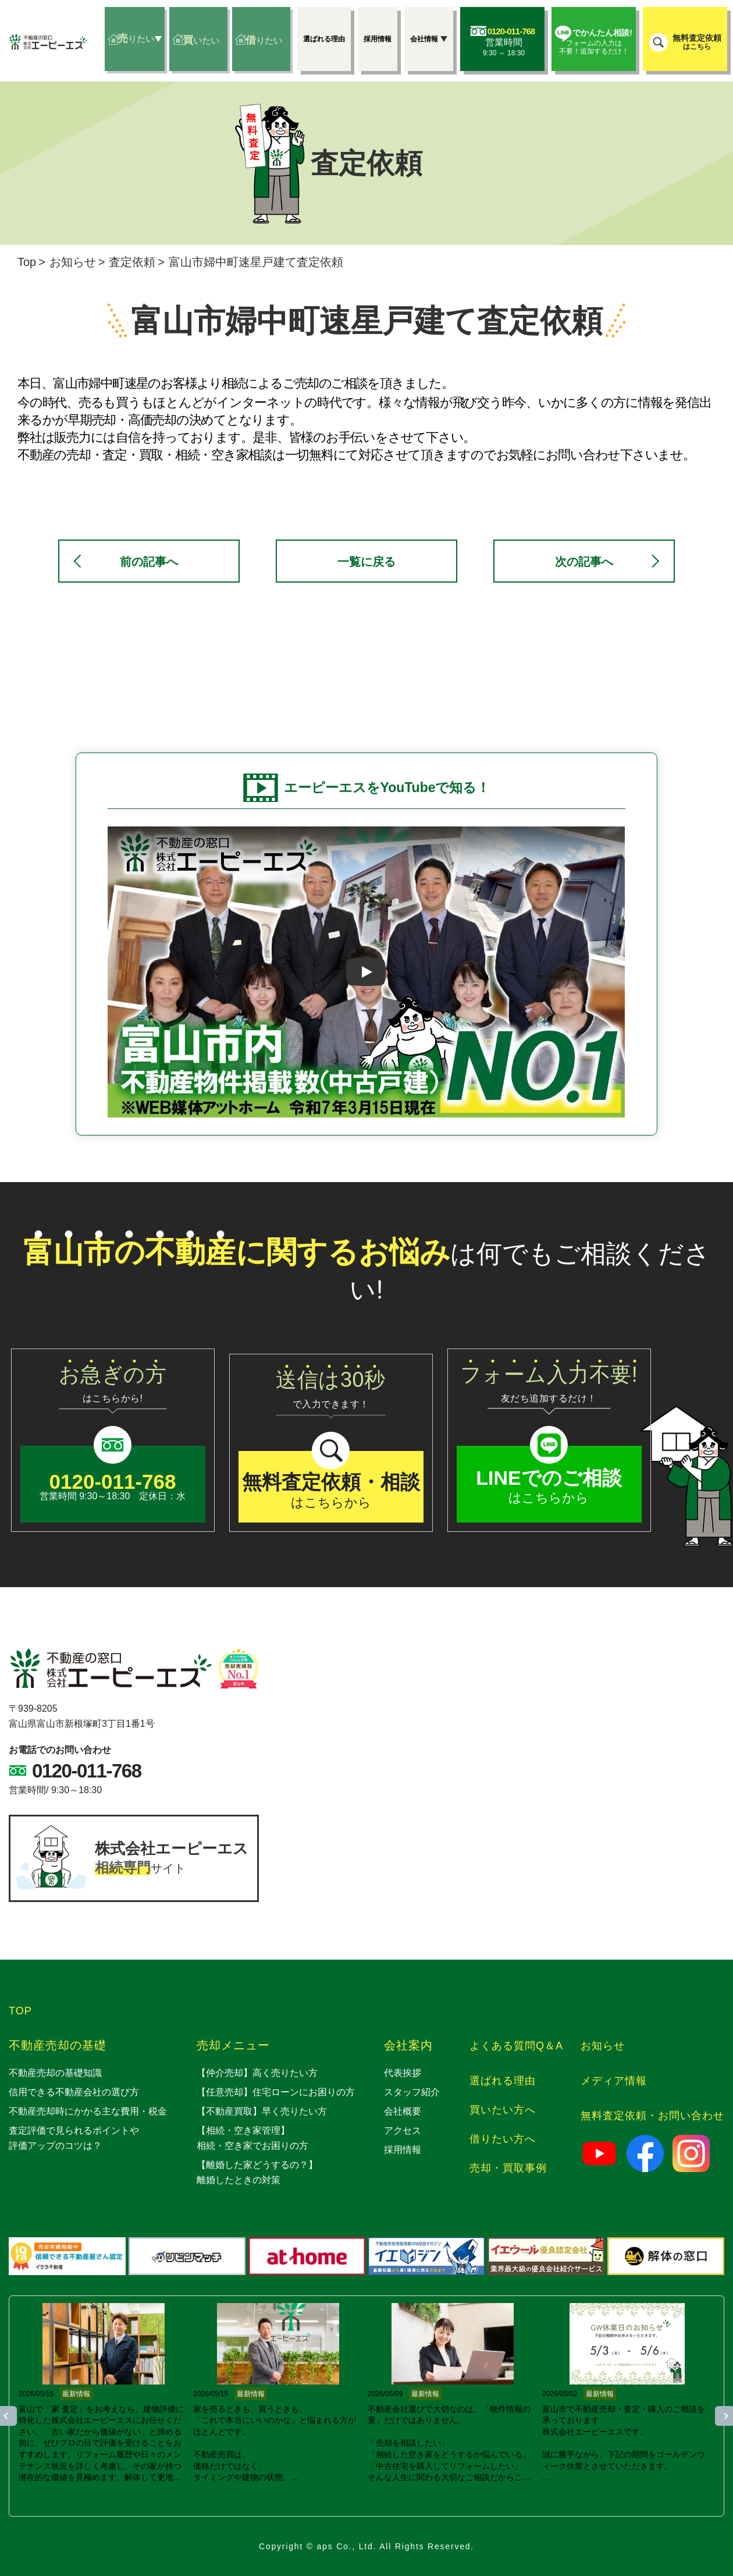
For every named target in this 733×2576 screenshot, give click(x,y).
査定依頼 (132, 262)
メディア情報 (614, 2081)
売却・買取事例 (508, 2168)
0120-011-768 (86, 1771)
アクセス (402, 2130)
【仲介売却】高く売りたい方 (257, 2073)
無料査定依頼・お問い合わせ (652, 2115)
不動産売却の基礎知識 (55, 2073)
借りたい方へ (502, 2139)
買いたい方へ (502, 2110)
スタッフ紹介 (412, 2092)
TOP (20, 2011)
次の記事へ (584, 561)
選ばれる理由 (502, 2081)
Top (26, 262)
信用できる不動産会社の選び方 (74, 2092)
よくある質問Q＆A (516, 2046)
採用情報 (402, 2150)
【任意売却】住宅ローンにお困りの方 (276, 2092)
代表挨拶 (402, 2073)
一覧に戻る (366, 561)
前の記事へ (149, 561)
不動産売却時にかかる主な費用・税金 (88, 2111)
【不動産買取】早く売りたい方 (262, 2111)
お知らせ (72, 262)
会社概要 (402, 2111)
